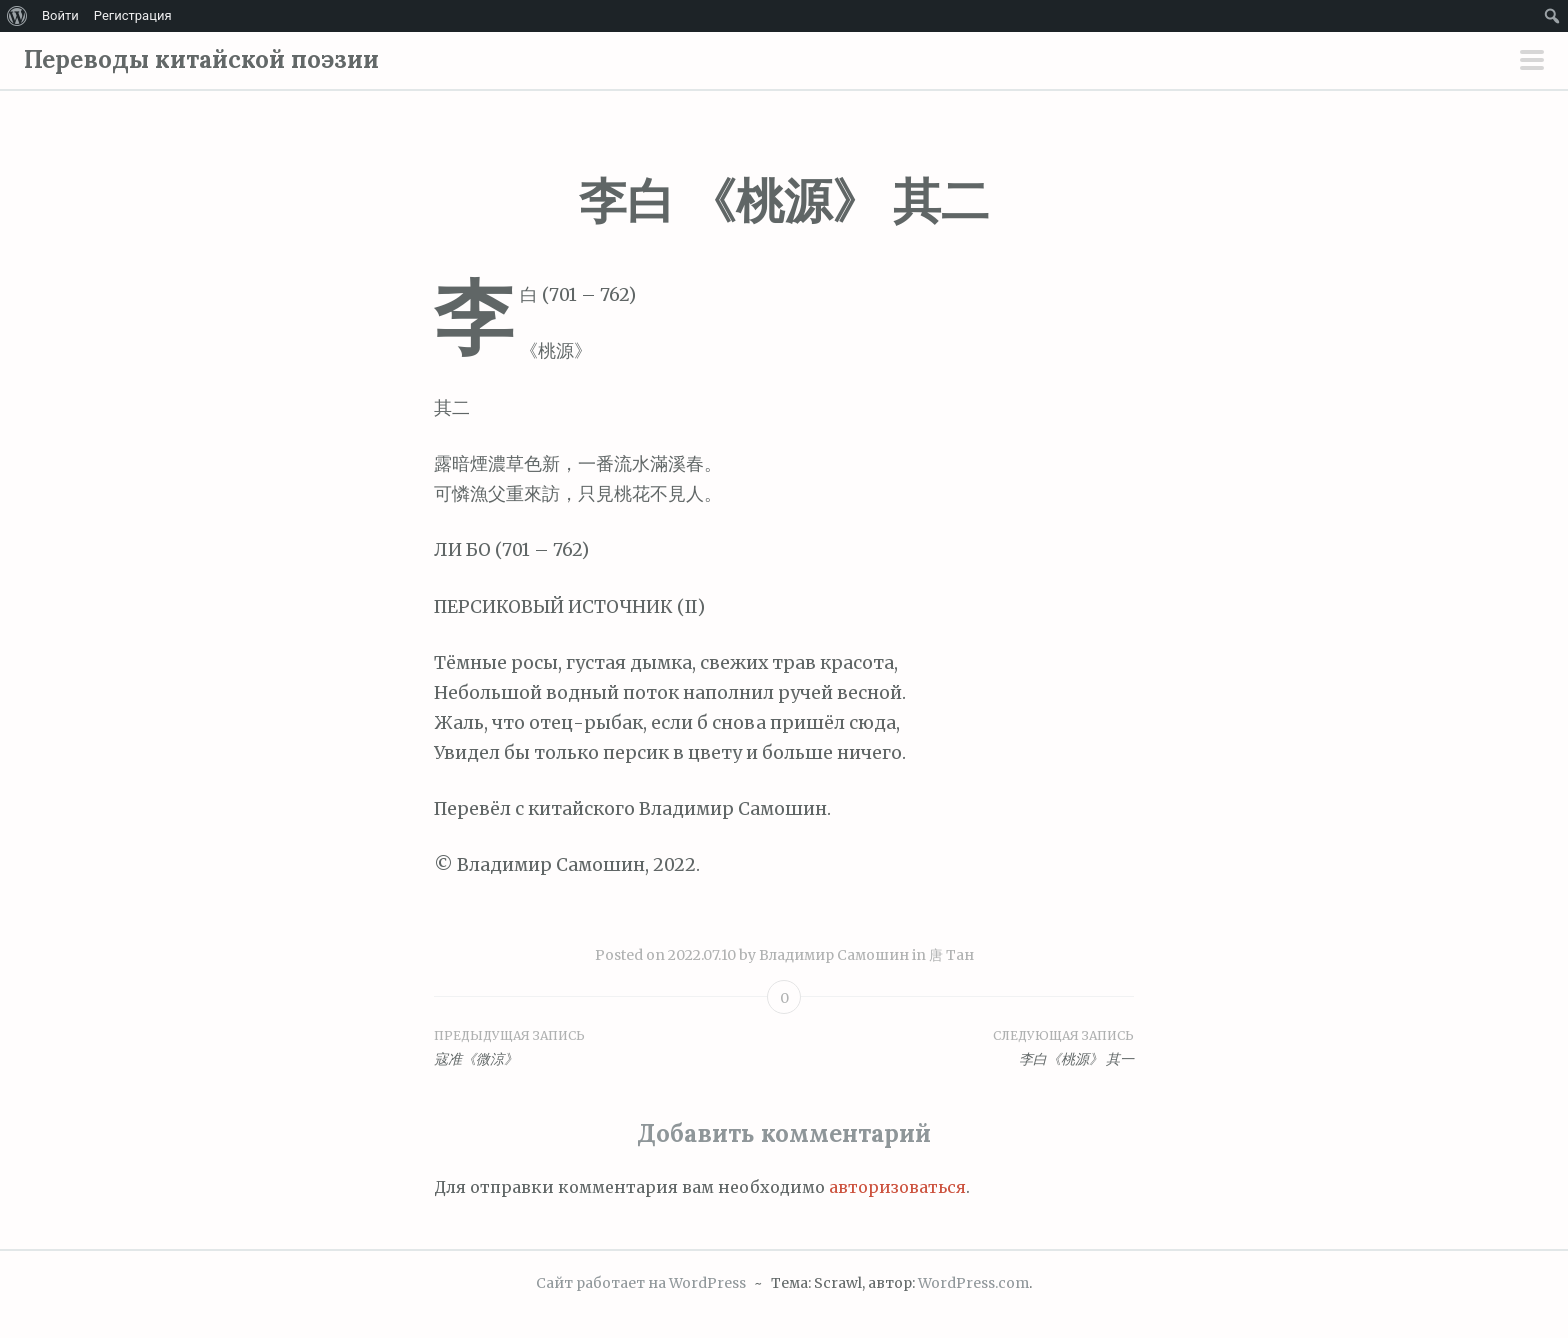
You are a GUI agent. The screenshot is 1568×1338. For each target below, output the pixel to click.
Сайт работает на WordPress (641, 1283)
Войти (60, 15)
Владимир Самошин (834, 955)
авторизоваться (897, 1187)
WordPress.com (973, 1283)
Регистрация (133, 15)
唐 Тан (951, 955)
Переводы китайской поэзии (201, 59)
